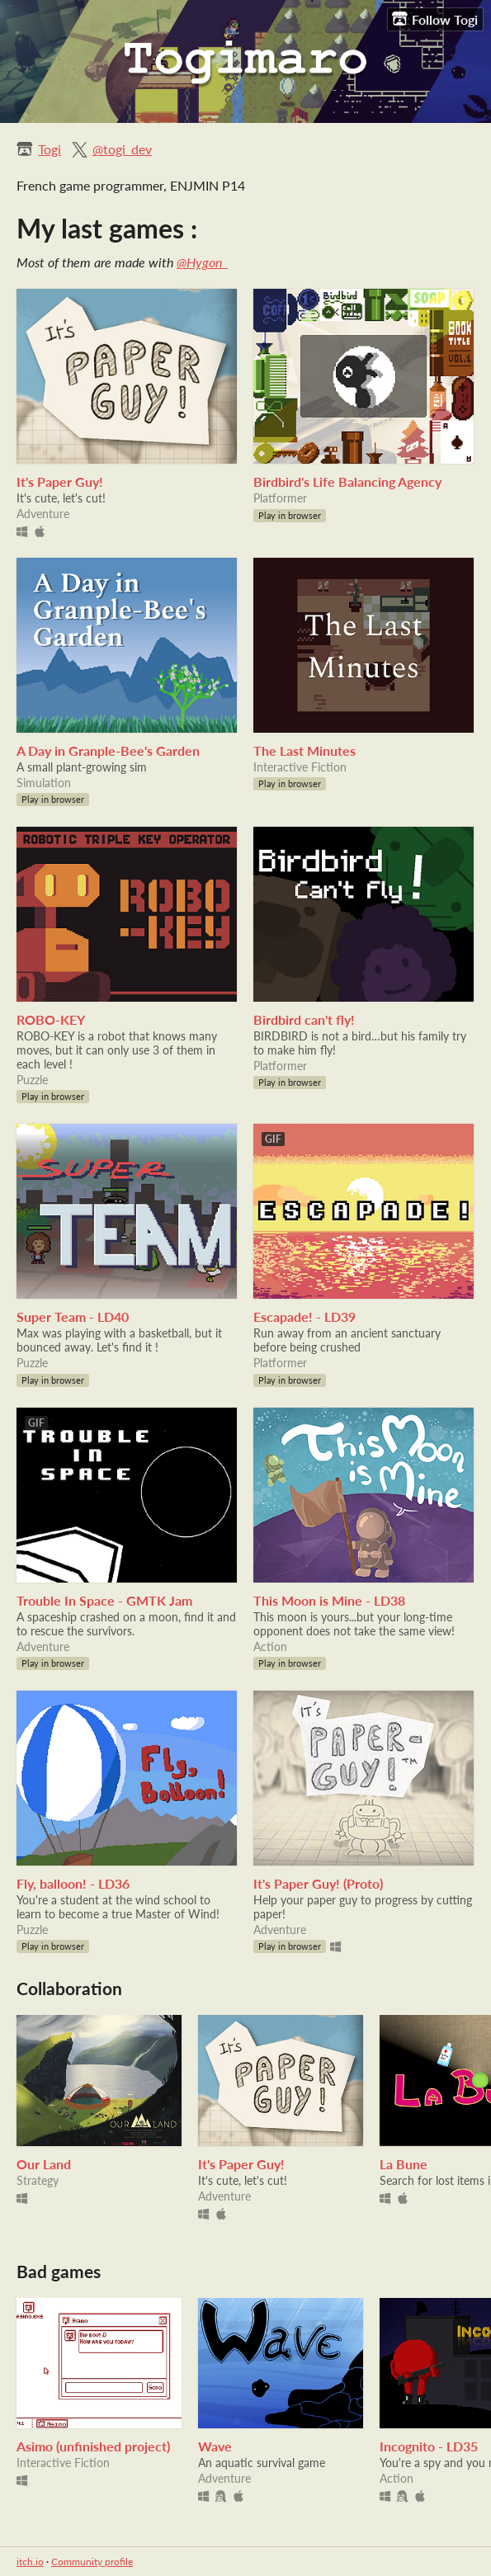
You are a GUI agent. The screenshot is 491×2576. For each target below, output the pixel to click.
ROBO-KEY (51, 1019)
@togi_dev (122, 149)
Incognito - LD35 (429, 2446)
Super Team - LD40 (73, 1316)
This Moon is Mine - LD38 (329, 1600)
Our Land (44, 2164)
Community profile (92, 2561)
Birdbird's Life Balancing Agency (347, 481)
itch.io (30, 2561)
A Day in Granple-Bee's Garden (108, 750)
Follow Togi (435, 19)
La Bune (403, 2164)
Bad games (59, 2271)
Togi (49, 149)
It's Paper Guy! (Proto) (318, 1883)
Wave (215, 2446)
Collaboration (69, 1988)
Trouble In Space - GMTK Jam (104, 1600)
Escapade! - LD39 (304, 1316)
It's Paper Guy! (60, 481)
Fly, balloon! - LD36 (73, 1883)
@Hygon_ (202, 262)
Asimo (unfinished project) (93, 2446)
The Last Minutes (304, 750)
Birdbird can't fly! (304, 1019)
